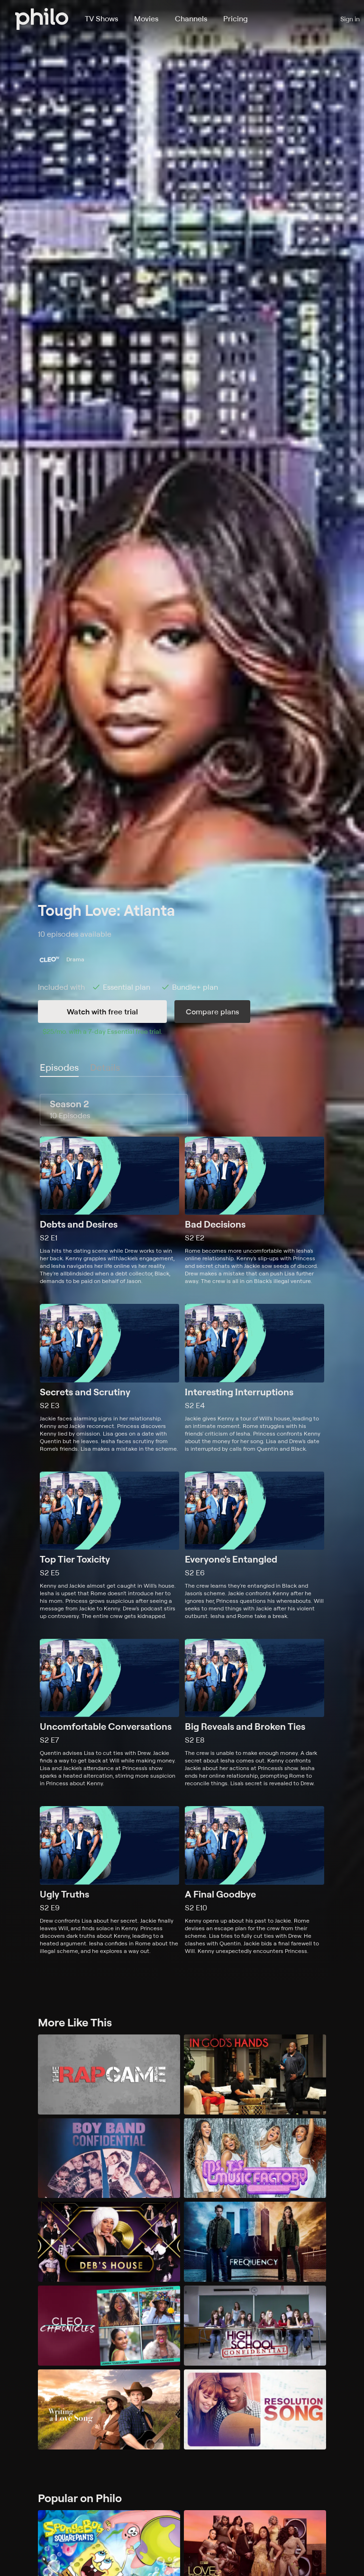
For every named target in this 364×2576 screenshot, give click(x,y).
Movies (146, 18)
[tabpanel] (182, 1524)
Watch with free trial (102, 1011)
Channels (191, 18)
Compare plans (212, 1011)
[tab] (59, 1068)
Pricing (235, 18)
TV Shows (101, 18)
